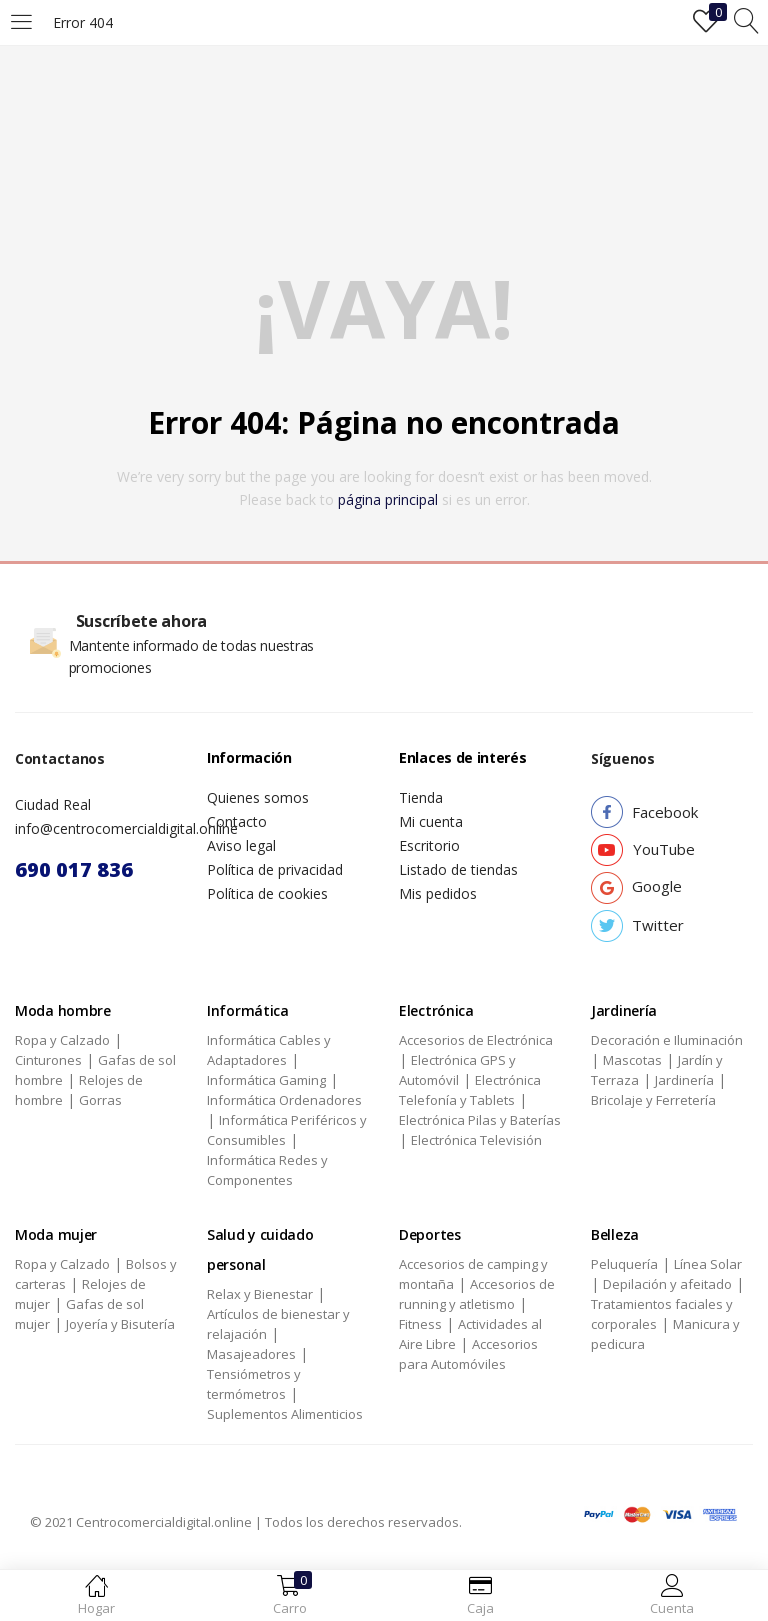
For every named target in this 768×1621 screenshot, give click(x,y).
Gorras (100, 1100)
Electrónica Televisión (476, 1140)
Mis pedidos (438, 893)
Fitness (420, 1324)
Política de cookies (267, 893)
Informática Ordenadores (284, 1100)
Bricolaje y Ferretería (653, 1100)
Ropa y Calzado (62, 1040)
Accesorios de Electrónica (476, 1040)
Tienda (421, 797)
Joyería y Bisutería (120, 1324)
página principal (388, 499)
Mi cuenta (431, 821)
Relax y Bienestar (260, 1294)
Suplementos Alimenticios (285, 1414)
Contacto (237, 821)
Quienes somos (258, 797)
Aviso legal (241, 845)
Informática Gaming (266, 1080)
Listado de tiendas (458, 869)
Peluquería (624, 1264)
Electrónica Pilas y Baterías (480, 1120)
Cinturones (48, 1060)
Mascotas (632, 1060)
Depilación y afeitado (667, 1284)
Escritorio (429, 845)
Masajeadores (251, 1354)
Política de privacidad (275, 869)
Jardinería (684, 1080)
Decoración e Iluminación (667, 1040)
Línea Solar (708, 1264)
